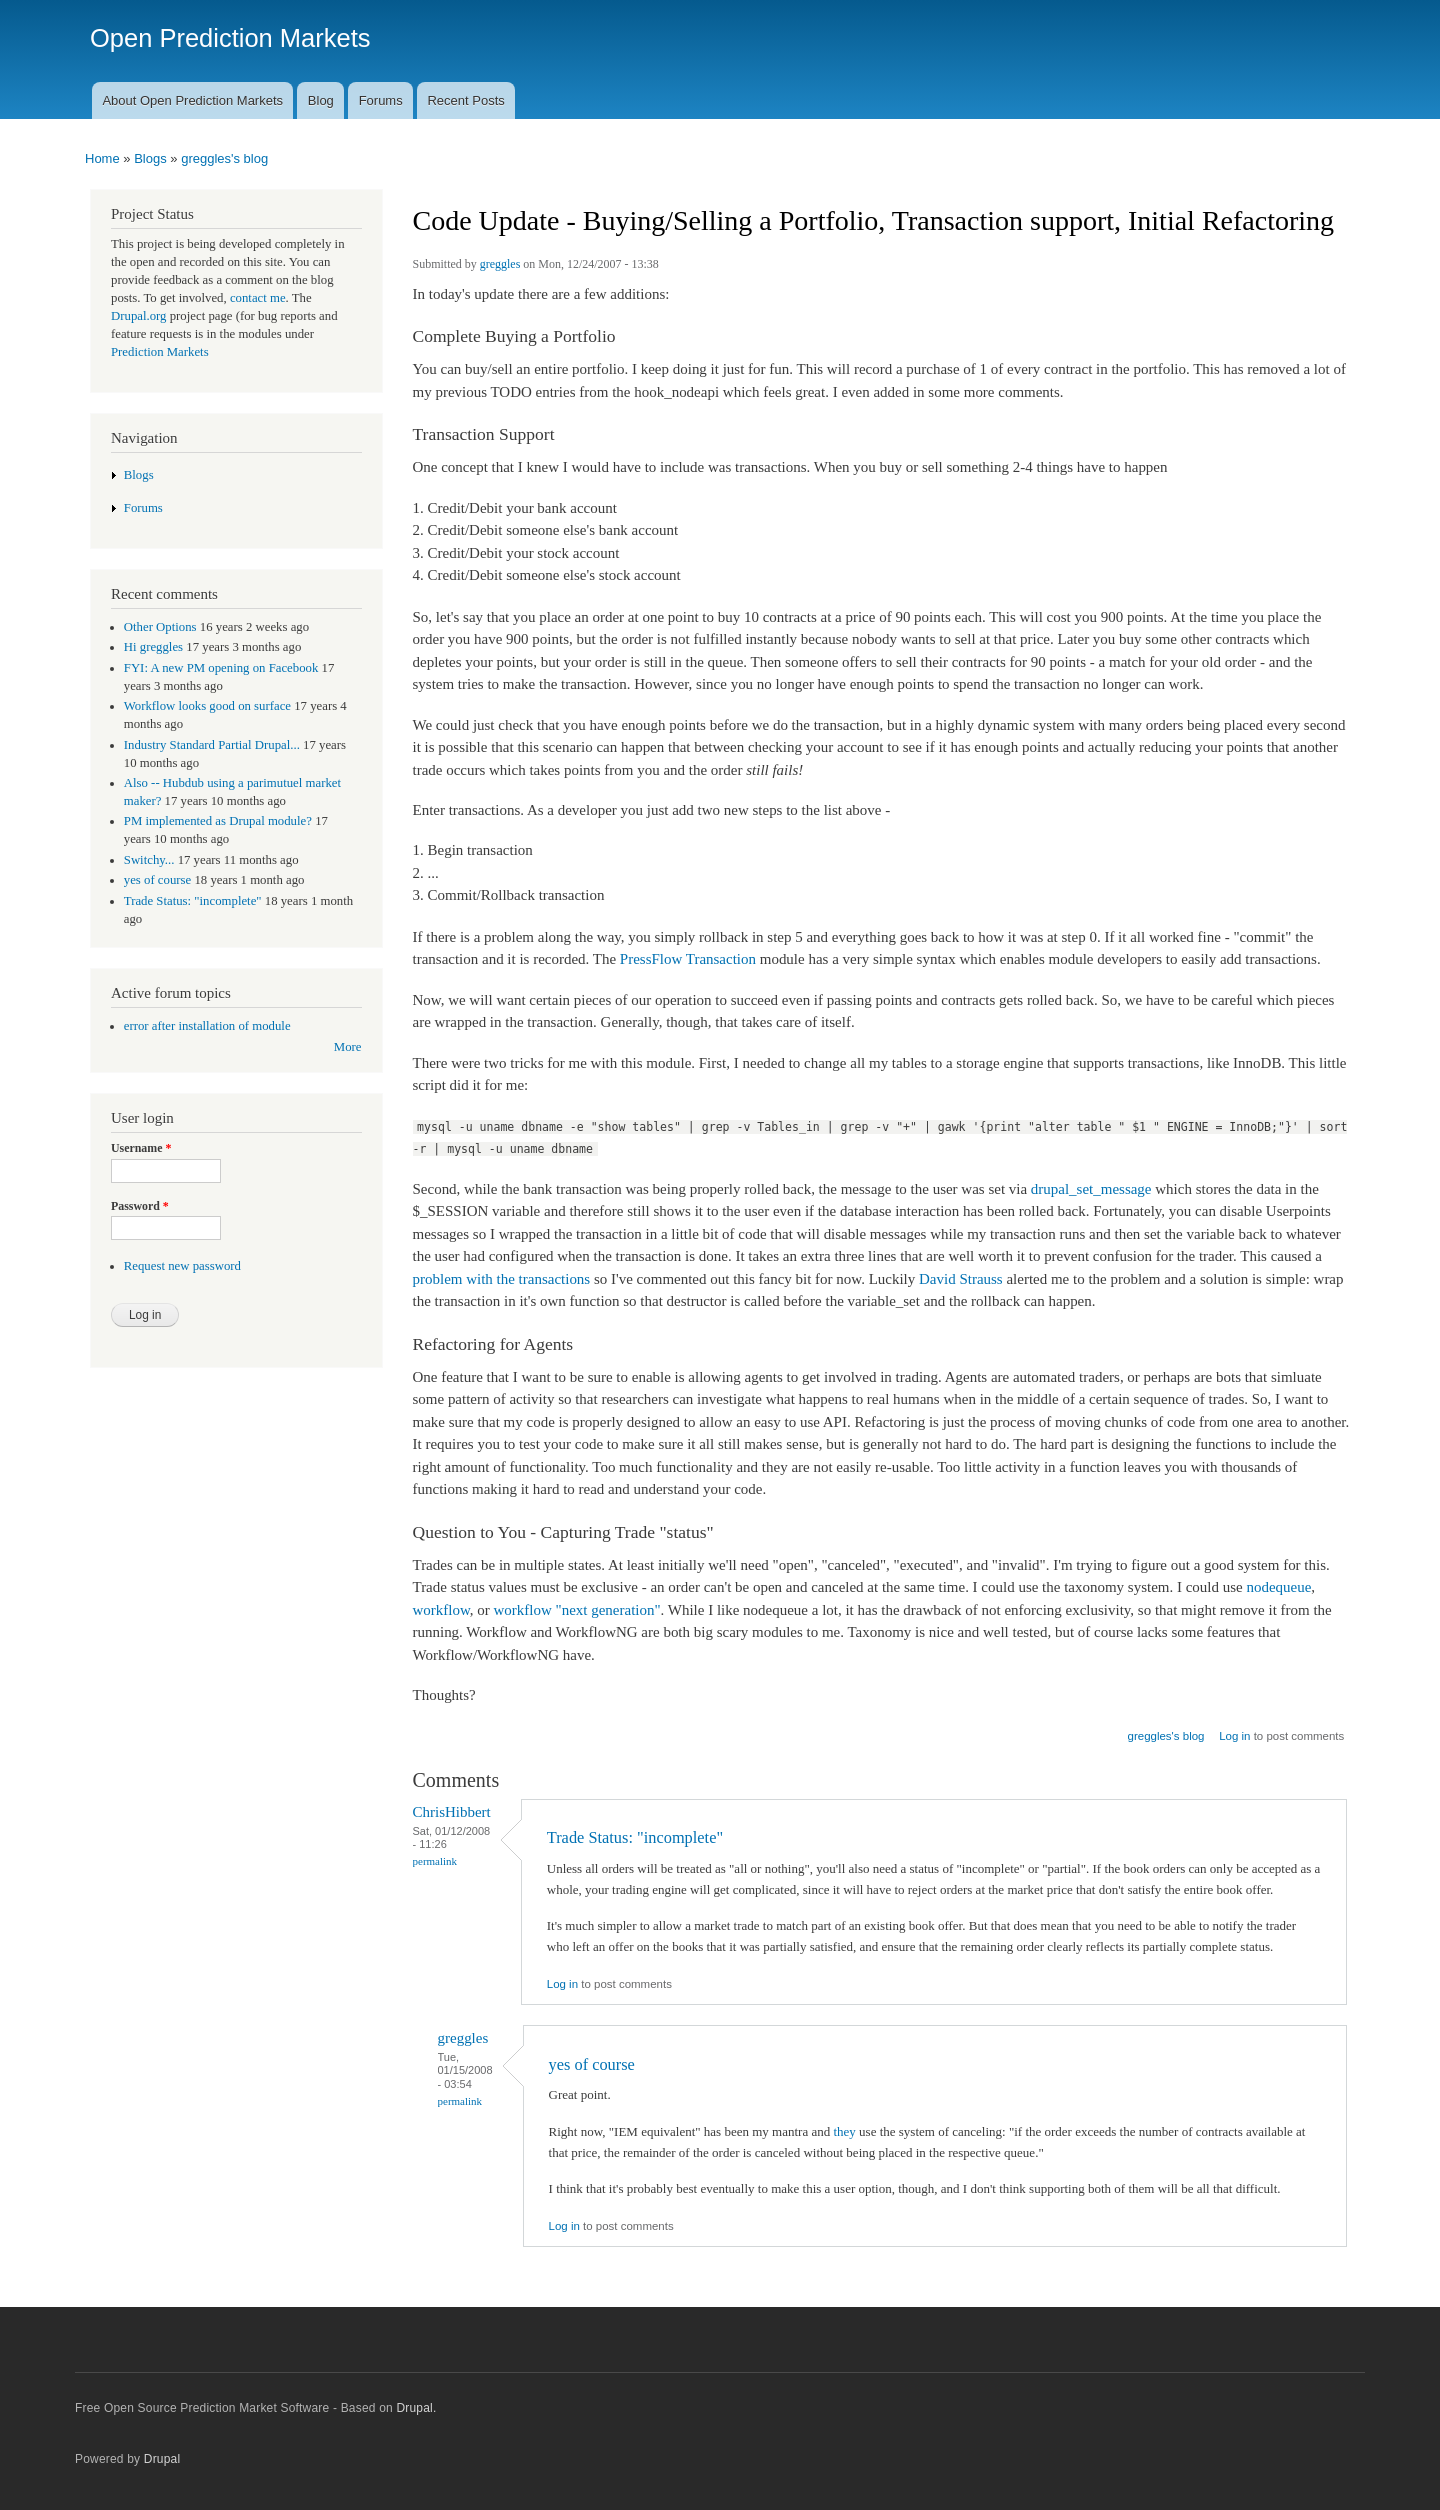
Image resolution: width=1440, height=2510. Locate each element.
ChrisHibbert (452, 1812)
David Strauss (961, 1279)
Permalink (435, 1861)
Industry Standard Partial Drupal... (212, 745)
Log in (1234, 1736)
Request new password (182, 1266)
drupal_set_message (1091, 1189)
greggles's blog (224, 158)
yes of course (592, 2064)
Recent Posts (465, 100)
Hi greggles (153, 647)
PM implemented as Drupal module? (218, 821)
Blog (321, 100)
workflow (441, 1610)
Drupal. (416, 2408)
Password (140, 1206)
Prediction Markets (160, 352)
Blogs (150, 158)
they (844, 2131)
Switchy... (149, 860)
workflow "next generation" (577, 1610)
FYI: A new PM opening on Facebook (221, 668)
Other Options (160, 627)
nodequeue (1278, 1587)
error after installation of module (207, 1026)
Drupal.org (139, 316)
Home (102, 158)
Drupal (162, 2459)
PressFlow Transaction (688, 959)
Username (141, 1148)
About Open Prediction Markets (192, 100)
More (348, 1047)
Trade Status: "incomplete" (635, 1837)
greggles (500, 264)
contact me (258, 298)
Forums (381, 100)
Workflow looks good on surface (207, 706)
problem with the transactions (502, 1279)
